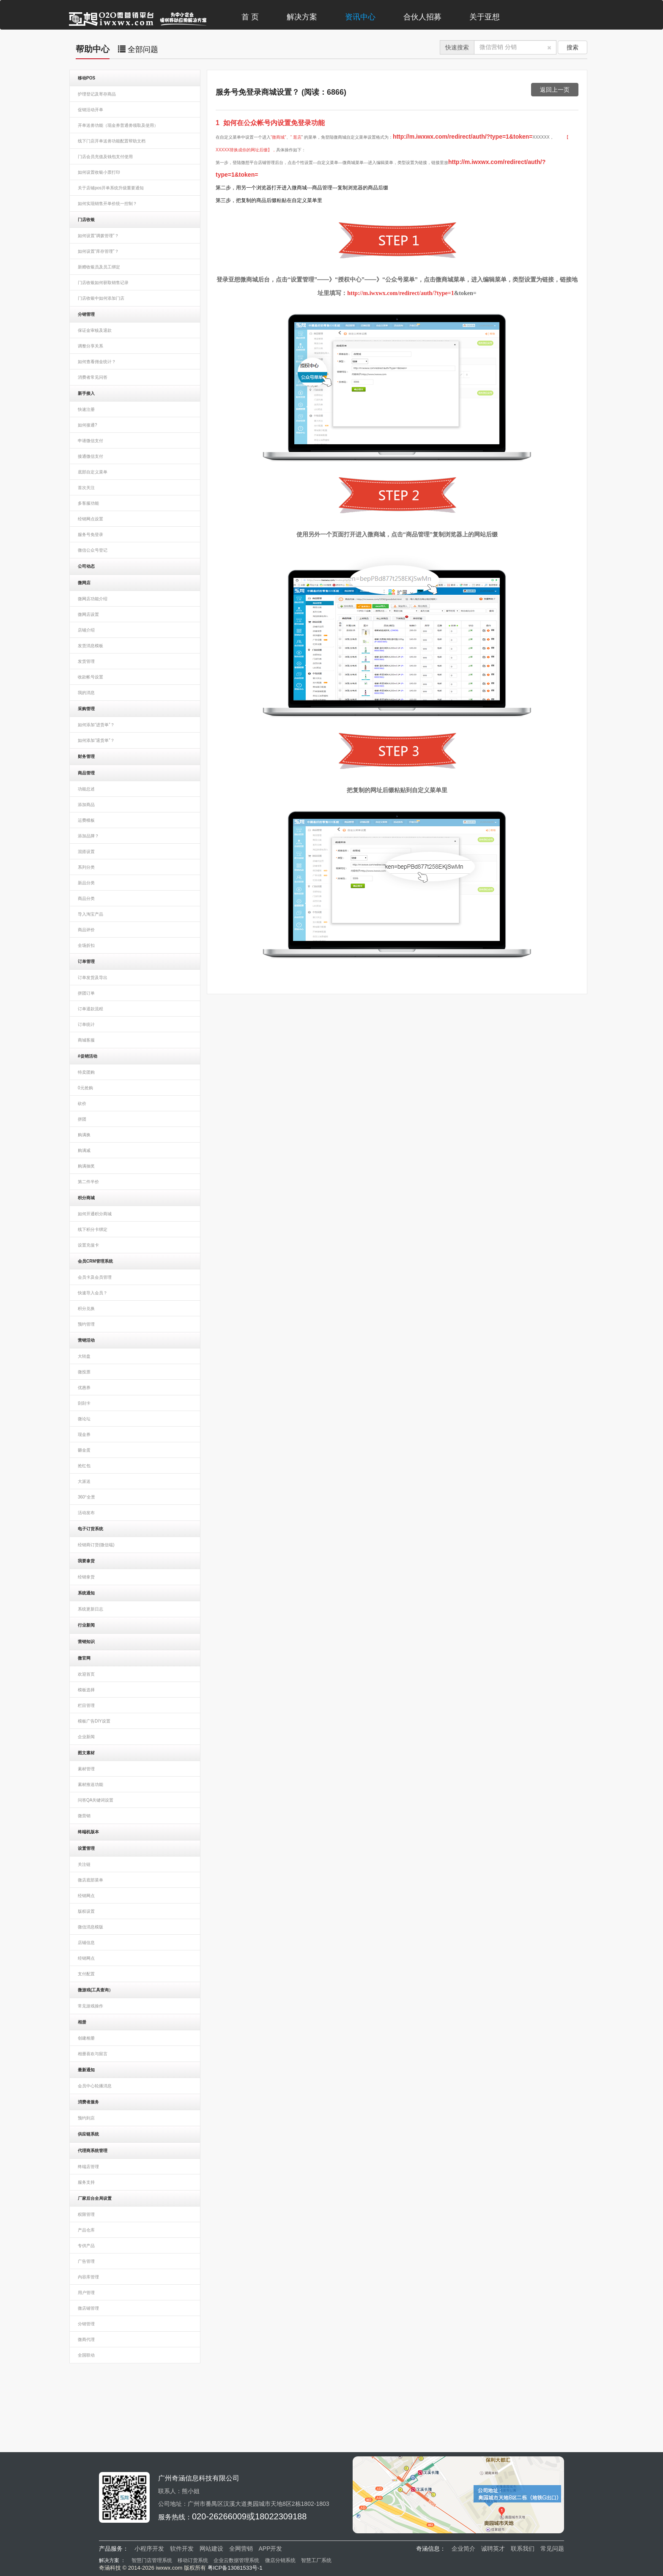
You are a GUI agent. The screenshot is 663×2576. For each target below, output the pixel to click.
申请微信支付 (90, 440)
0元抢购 (85, 1088)
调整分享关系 (90, 346)
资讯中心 (360, 17)
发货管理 (86, 661)
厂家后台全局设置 (95, 2198)
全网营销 (241, 2548)
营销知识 (86, 1641)
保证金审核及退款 (95, 330)
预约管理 (86, 1324)
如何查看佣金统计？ (97, 361)
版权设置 (86, 1911)
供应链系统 (88, 2134)
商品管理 (86, 773)
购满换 (84, 1134)
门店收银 (86, 219)
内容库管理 (88, 2277)
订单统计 (86, 1024)
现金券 (84, 1434)
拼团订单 (86, 993)
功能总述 (86, 789)
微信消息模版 (90, 1927)
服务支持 (86, 2182)
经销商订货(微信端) (96, 1544)
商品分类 (86, 898)
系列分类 (86, 867)
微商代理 (86, 2339)
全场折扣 (86, 945)
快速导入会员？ (92, 1293)
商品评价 (86, 929)
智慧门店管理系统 (152, 2560)
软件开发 (182, 2548)
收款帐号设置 (90, 677)
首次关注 (86, 487)
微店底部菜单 (90, 1880)
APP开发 (270, 2548)
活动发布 (86, 1512)
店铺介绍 (86, 630)
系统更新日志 (90, 1609)
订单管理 (86, 961)
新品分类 (86, 883)
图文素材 (86, 1752)
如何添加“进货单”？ (96, 724)
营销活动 (86, 1340)
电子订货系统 (90, 1528)
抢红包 (84, 1465)
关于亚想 (484, 17)
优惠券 (84, 1387)
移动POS (86, 78)
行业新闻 (86, 1625)
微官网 (84, 1658)
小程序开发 (149, 2548)
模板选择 (86, 1689)
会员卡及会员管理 (95, 1277)
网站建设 (211, 2548)
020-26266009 (219, 2516)
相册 (82, 2022)
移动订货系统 (193, 2560)
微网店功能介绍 (92, 598)
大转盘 (84, 1356)
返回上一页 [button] (555, 89)
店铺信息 (86, 1942)
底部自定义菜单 (92, 472)
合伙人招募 (422, 17)
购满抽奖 (86, 1166)
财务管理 (86, 756)
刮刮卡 (84, 1403)
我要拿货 (86, 1561)
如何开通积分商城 (95, 1213)
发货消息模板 (90, 645)
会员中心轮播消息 (95, 2086)
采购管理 (86, 708)
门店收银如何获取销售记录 (103, 282)
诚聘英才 (493, 2548)
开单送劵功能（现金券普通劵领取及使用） (118, 125)
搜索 (572, 47)
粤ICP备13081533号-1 (235, 2568)
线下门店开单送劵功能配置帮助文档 (111, 141)
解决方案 (302, 17)
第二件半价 (88, 1181)
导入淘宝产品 (90, 914)
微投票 (84, 1372)
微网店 (84, 582)
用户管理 (86, 2292)
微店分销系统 (280, 2560)
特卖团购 (86, 1072)
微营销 (84, 1815)
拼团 (82, 1119)
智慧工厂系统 (316, 2560)
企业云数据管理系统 (236, 2560)
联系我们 (522, 2548)
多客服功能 (88, 503)
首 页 (250, 17)
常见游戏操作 (90, 2006)
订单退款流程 (90, 1008)
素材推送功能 (90, 1784)
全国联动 (86, 2355)
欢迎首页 (86, 1674)
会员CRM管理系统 (95, 1261)
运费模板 (86, 820)
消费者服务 (88, 2102)
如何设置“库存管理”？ (98, 251)
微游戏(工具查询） (95, 1990)
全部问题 (138, 49)
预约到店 (86, 2118)
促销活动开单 (90, 109)
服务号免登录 (90, 534)
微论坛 (84, 1419)
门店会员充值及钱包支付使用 (105, 156)
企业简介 (463, 2548)
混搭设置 (86, 851)
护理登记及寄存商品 (97, 94)
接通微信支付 (90, 456)
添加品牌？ (88, 836)
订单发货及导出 (92, 977)
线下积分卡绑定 (92, 1229)
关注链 (84, 1864)
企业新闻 (86, 1736)
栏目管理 (86, 1705)
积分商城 (86, 1197)
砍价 (82, 1103)
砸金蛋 (84, 1450)
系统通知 (86, 1593)
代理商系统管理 (92, 2150)
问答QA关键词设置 (95, 1800)
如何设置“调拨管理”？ (98, 235)
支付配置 (86, 1974)
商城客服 (86, 1040)
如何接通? (87, 425)
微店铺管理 (88, 2308)
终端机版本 (88, 1831)
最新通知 (86, 2069)
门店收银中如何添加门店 (101, 298)
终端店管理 (88, 2166)
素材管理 (86, 1769)
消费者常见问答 (92, 377)
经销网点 (86, 1895)
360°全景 (86, 1497)
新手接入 (86, 393)
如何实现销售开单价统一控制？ (107, 203)
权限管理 (86, 2214)
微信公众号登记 (92, 550)
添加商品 (86, 804)
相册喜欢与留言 (92, 2053)
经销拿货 (86, 1577)
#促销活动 (87, 1056)
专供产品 (86, 2245)
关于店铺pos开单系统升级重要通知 (111, 188)
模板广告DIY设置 (94, 1721)
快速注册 (86, 409)
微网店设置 (88, 614)
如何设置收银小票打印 (99, 172)
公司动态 (86, 566)
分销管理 (86, 314)
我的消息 (86, 692)
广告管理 (86, 2261)
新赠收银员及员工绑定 (99, 267)
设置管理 (86, 1848)
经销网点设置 (90, 519)
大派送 (84, 1481)
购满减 (84, 1150)
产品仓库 (86, 2230)
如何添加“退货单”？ (96, 740)
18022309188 (281, 2516)
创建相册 (86, 2038)
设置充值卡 (88, 1245)
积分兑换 (86, 1308)
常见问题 (552, 2548)
